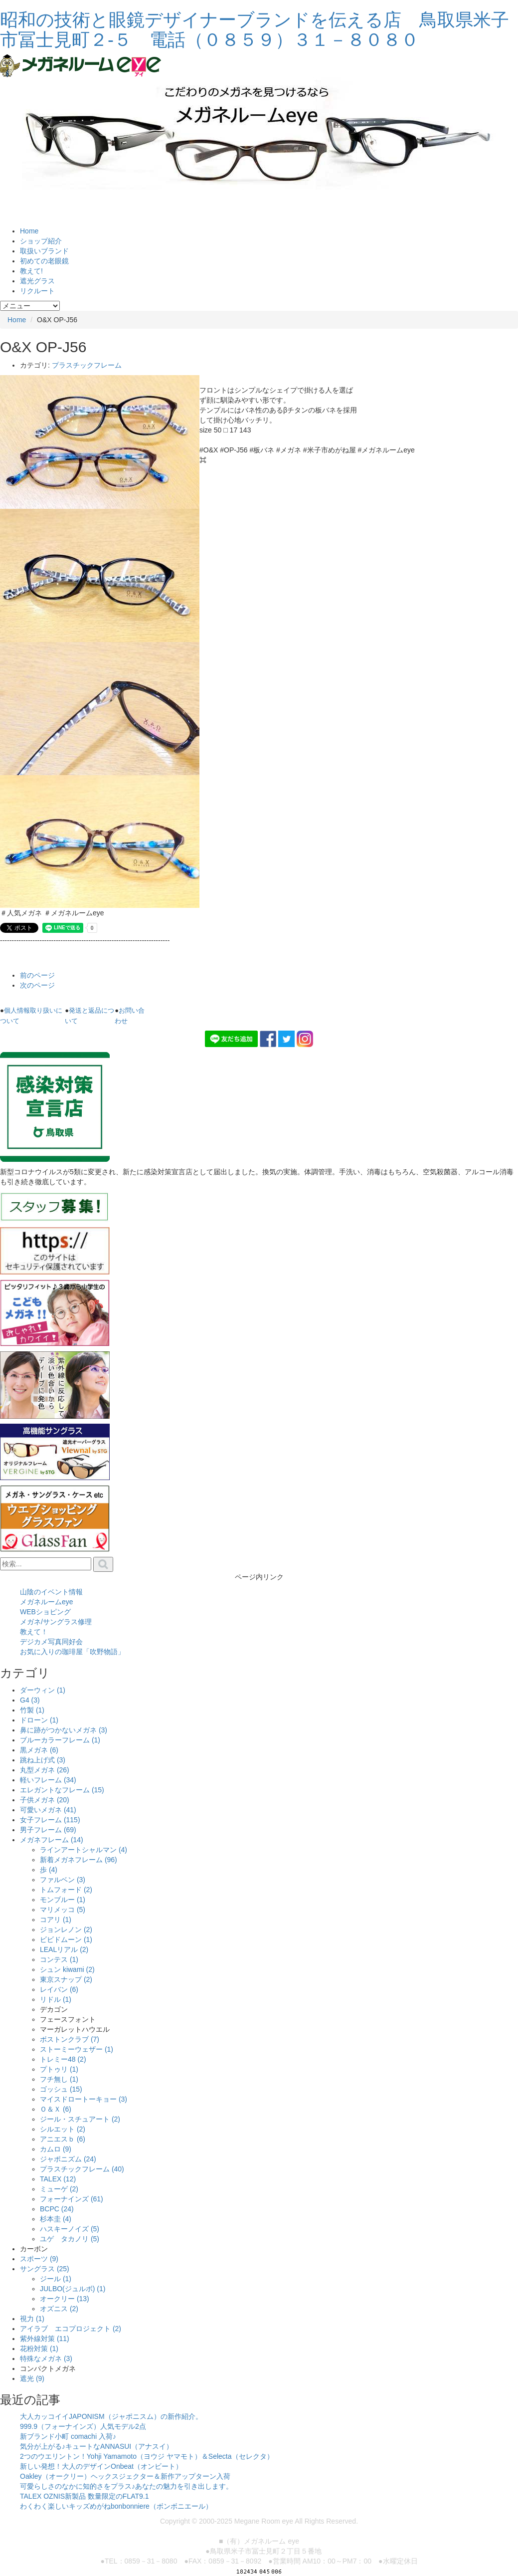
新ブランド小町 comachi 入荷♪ (68, 2436)
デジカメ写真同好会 (51, 1642)
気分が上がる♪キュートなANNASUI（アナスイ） (96, 2446)
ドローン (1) (39, 1720)
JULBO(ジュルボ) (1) (72, 2289)
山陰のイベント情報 (51, 1592)
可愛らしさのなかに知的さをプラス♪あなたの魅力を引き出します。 (126, 2486)
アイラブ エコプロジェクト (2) (70, 2329)
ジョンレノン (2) (66, 1929)
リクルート (37, 291)
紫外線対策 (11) (44, 2339)
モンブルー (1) (62, 1900)
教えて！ (34, 1632)
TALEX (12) (58, 2179)
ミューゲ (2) (59, 2189)
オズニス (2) (59, 2309)
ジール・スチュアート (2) (80, 2119)
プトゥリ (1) (59, 2069)
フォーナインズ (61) (71, 2199)
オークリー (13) (64, 2299)
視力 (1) (32, 2319)
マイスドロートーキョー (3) (83, 2099)
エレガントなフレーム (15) (62, 1790)
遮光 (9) (32, 2378)
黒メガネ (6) (39, 1750)
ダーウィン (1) (42, 1690)
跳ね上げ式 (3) (42, 1760)
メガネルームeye (46, 1602)
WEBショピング (45, 1612)
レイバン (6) (59, 1989)
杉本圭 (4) (55, 2219)
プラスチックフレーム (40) (82, 2169)
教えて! (31, 271)
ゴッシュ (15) (61, 2089)
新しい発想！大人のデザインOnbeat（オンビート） (101, 2466)
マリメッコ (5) (62, 1910)
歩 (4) (48, 1870)
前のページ (37, 975)
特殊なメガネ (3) (46, 2358)
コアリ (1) (55, 1920)
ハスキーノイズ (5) (69, 2229)
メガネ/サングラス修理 (56, 1622)
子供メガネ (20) (44, 1800)
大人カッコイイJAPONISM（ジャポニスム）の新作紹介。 (111, 2416)
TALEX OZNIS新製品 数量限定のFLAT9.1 (84, 2496)
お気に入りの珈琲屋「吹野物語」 (72, 1652)
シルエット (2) (62, 2129)
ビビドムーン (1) (66, 1939)
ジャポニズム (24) (68, 2159)
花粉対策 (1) (39, 2349)
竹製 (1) (32, 1710)
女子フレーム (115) (50, 1820)
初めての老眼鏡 (44, 261)
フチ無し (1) (59, 2079)
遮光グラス (37, 281)
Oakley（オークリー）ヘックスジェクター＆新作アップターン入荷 (125, 2476)
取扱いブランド (44, 251)
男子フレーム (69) (48, 1830)
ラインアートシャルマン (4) (83, 1850)
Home (29, 231)
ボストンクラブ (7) (69, 2039)
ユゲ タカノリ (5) (69, 2239)
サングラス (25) (44, 2269)
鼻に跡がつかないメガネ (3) (63, 1730)
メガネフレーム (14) (51, 1840)
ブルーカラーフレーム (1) (60, 1740)
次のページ (37, 985)
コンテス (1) (59, 1959)
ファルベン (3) (62, 1880)
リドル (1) (55, 1999)
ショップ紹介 (41, 241)
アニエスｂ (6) (62, 2139)
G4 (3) (30, 1700)
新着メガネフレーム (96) (78, 1860)
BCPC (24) (57, 2209)
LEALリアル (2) (64, 1949)
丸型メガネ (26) (44, 1770)
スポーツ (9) (39, 2259)
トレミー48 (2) (63, 2059)
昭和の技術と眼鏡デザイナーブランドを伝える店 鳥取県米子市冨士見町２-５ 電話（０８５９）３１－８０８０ (254, 29)
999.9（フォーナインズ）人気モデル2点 (83, 2426)
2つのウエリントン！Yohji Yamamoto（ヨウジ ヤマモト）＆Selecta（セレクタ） (147, 2456)
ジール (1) (55, 2279)
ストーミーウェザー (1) (76, 2049)
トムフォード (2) (66, 1890)
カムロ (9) (55, 2149)
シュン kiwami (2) (67, 1969)
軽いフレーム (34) (48, 1780)
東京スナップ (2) (66, 1979)
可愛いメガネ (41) (48, 1810)
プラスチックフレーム (87, 365)
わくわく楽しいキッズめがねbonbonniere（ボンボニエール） (116, 2506)
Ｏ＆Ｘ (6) (55, 2109)
